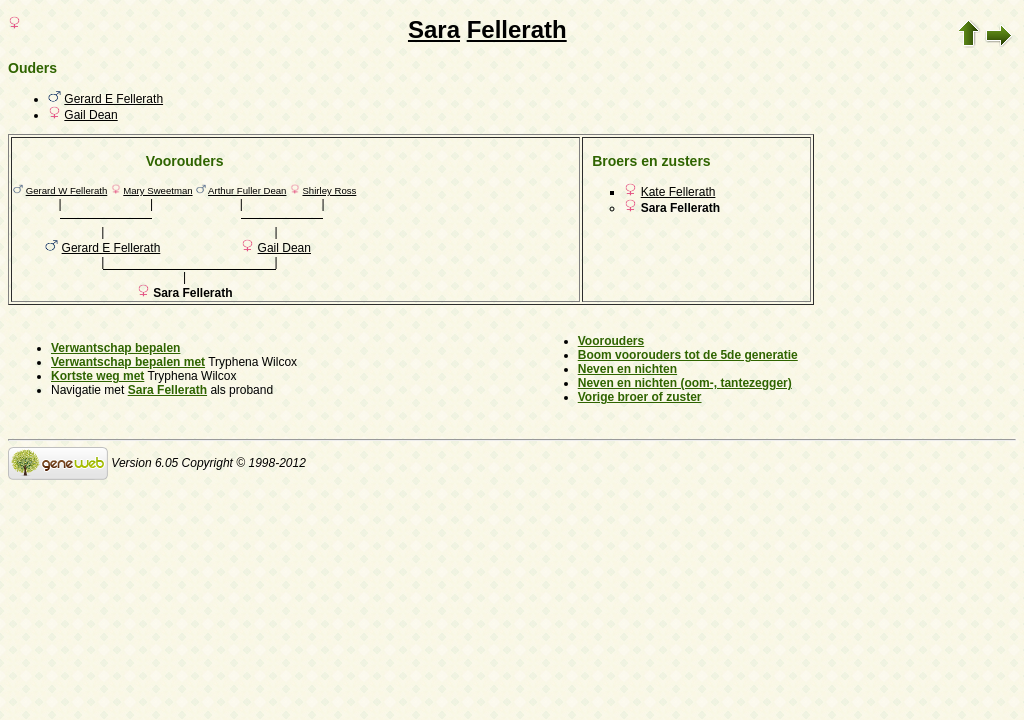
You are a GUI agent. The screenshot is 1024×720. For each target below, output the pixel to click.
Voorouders (611, 341)
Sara (434, 29)
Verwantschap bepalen (115, 348)
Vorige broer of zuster (640, 397)
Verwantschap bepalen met (128, 362)
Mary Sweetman (157, 190)
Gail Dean (90, 115)
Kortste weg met (97, 376)
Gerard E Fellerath (113, 99)
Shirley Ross (329, 190)
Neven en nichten (627, 369)
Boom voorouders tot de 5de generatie (688, 355)
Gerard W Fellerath (67, 190)
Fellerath (517, 29)
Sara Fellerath (167, 390)
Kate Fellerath (678, 192)
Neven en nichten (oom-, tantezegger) (685, 383)
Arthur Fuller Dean (247, 190)
